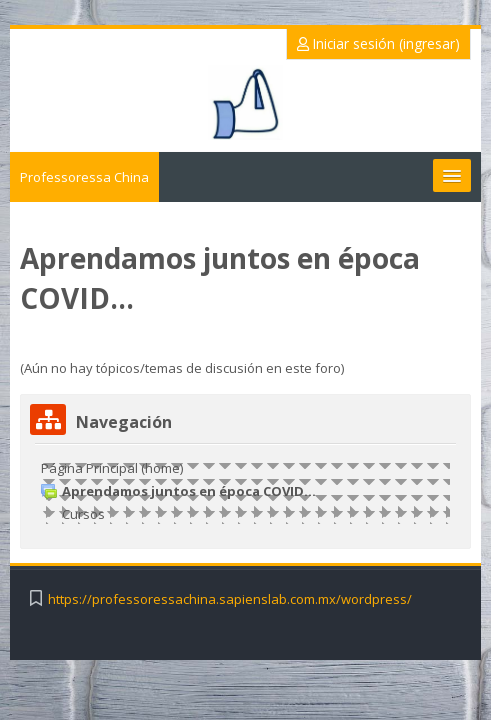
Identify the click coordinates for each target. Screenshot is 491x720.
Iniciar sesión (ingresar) (378, 43)
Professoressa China (84, 177)
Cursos (83, 514)
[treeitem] (245, 491)
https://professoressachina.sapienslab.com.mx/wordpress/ (230, 599)
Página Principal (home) (112, 468)
